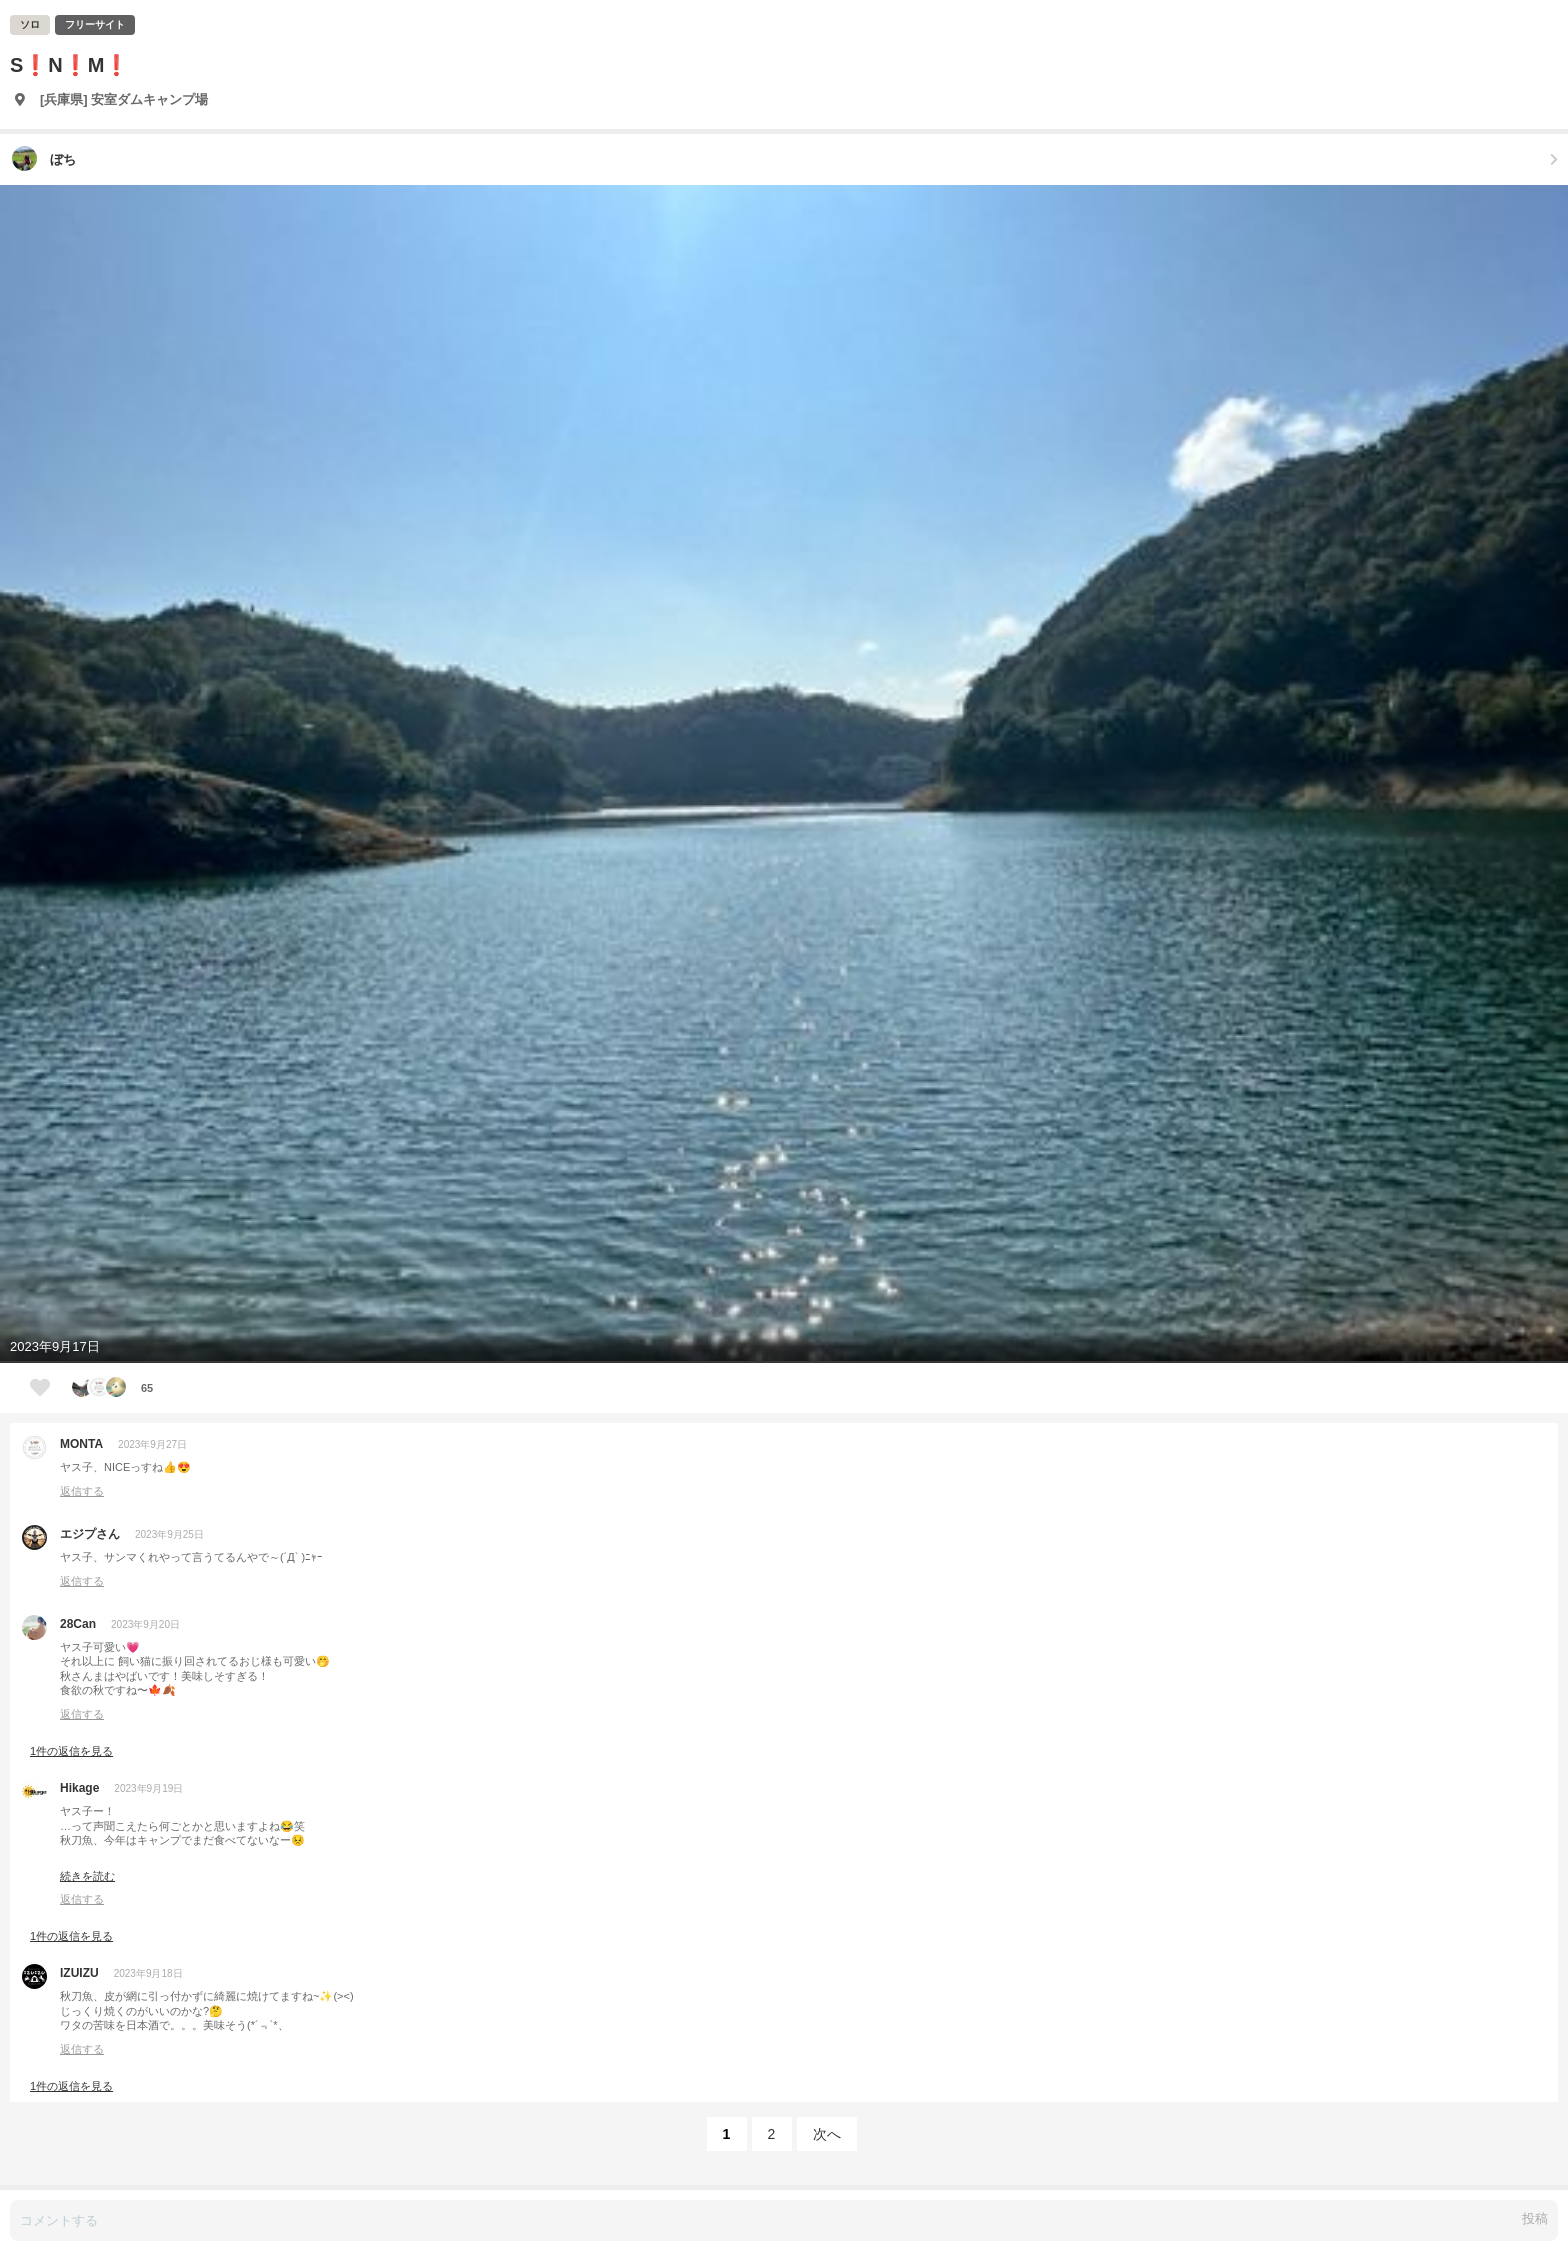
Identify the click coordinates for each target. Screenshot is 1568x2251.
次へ (827, 2134)
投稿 (1535, 2218)
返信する (82, 1491)
